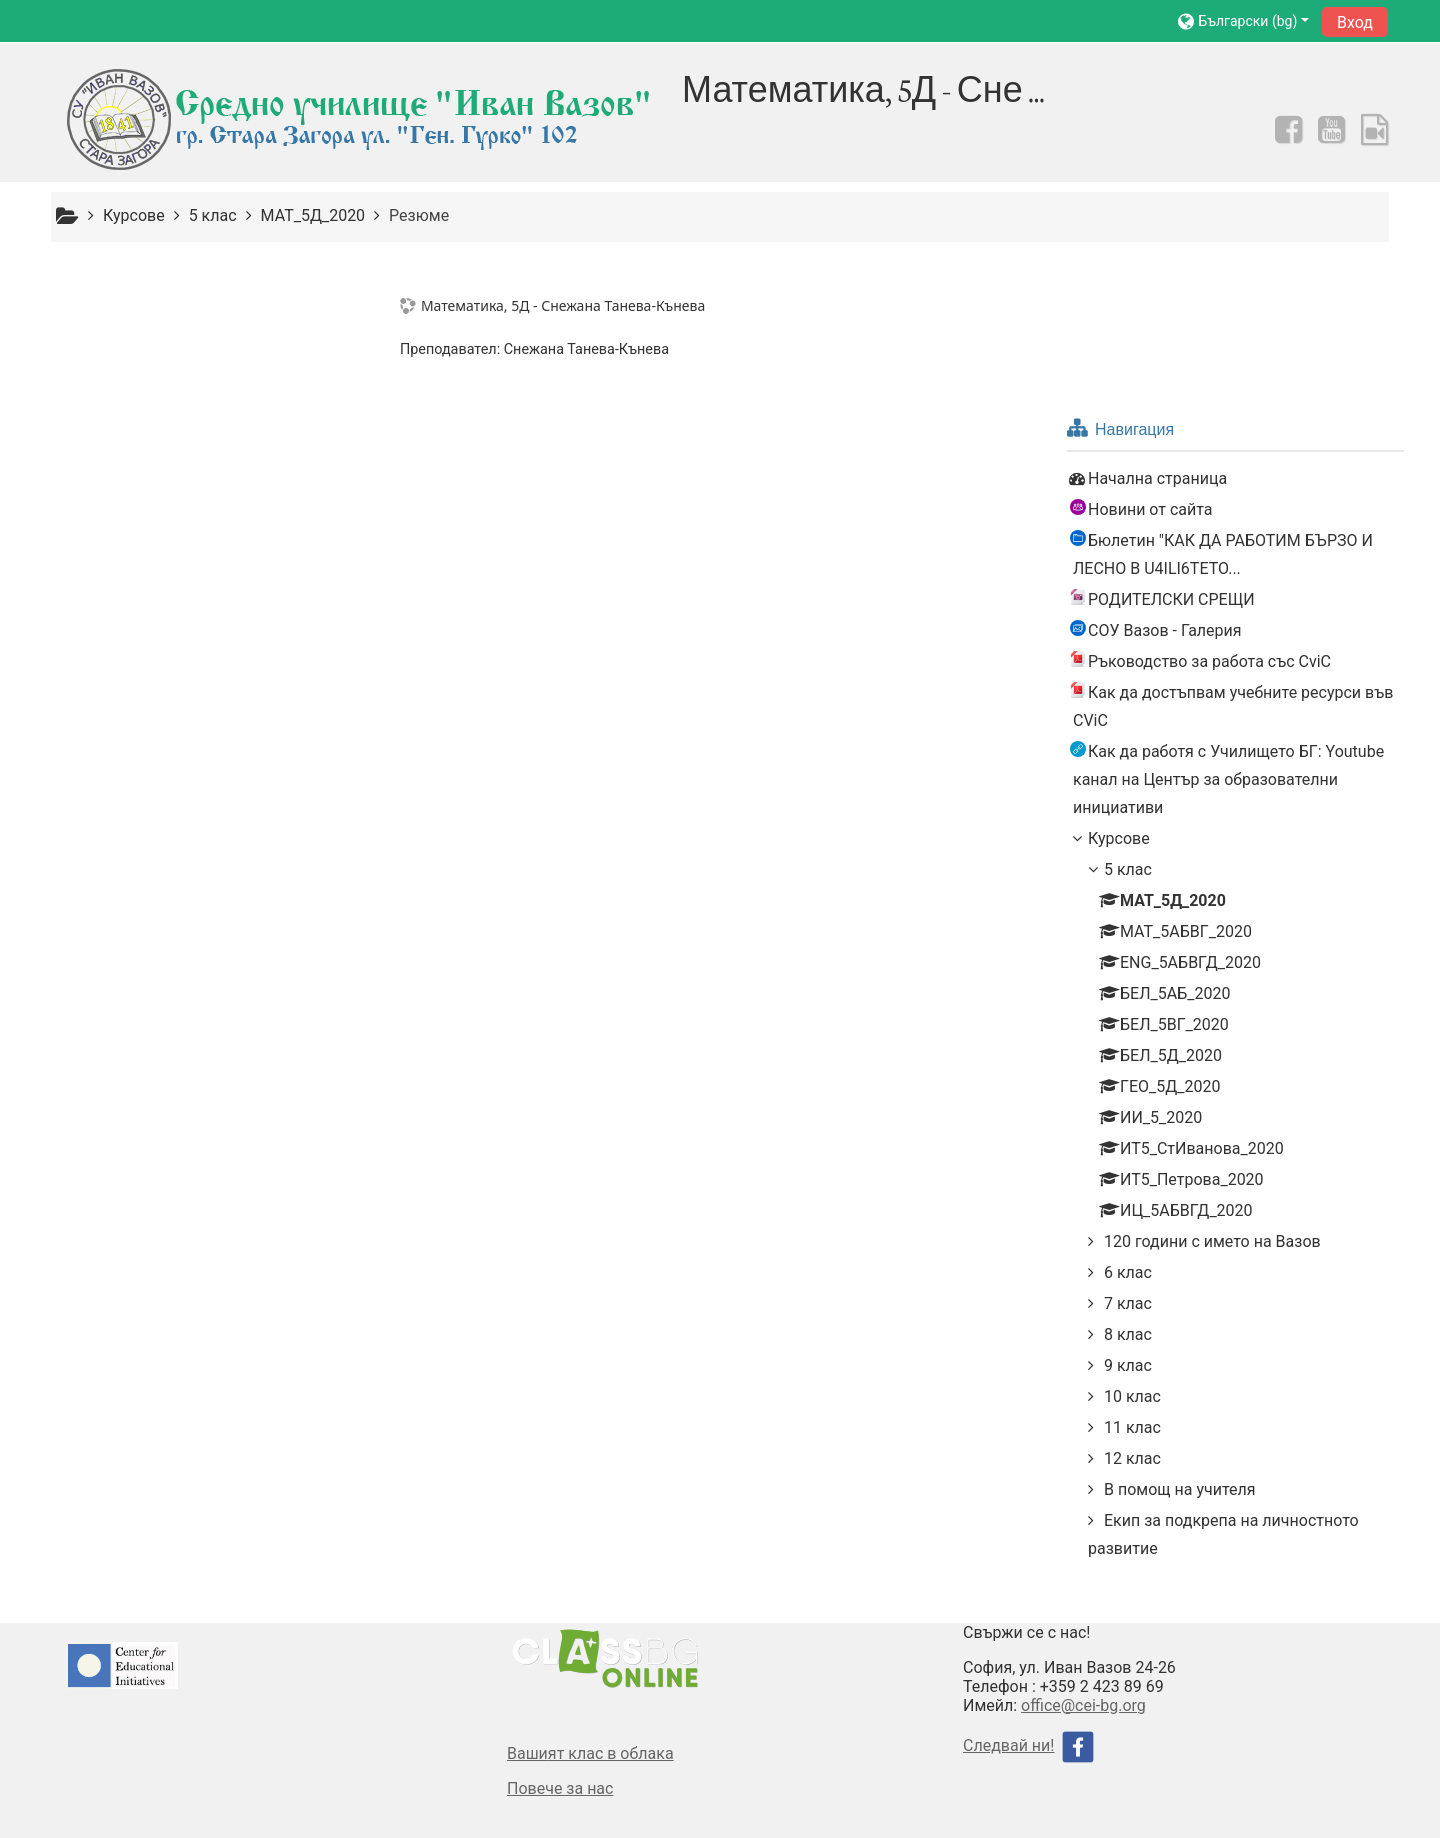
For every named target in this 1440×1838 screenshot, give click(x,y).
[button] (1243, 20)
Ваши (527, 1599)
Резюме (419, 215)
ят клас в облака (611, 1599)
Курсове (108, 684)
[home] (362, 119)
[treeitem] (209, 325)
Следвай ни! (1008, 1591)
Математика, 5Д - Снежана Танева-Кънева (566, 305)
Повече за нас (560, 1634)
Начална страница (146, 324)
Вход (1355, 22)
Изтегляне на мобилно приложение (1083, 1801)
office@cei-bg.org (1083, 1551)
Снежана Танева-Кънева (589, 349)
